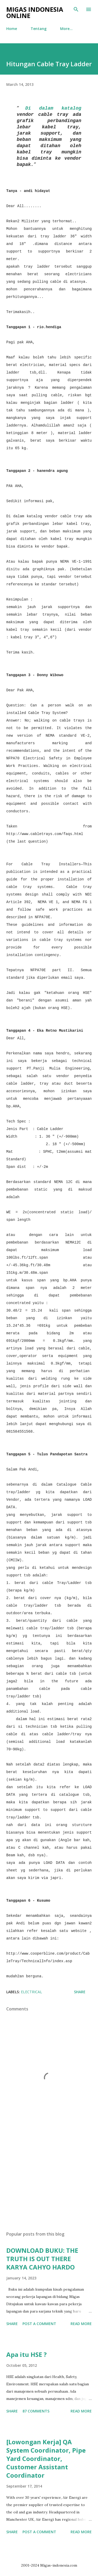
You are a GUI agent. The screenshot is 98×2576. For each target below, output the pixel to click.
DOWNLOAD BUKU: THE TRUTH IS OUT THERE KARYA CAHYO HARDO (42, 2258)
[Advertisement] (49, 2181)
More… (66, 28)
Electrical (31, 1991)
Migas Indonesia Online (34, 12)
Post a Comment (39, 2323)
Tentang (39, 28)
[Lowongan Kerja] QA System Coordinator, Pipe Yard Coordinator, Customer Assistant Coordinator (46, 2458)
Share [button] (79, 1991)
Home (11, 28)
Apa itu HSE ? (26, 2354)
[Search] (76, 9)
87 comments (35, 2411)
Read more (81, 2323)
